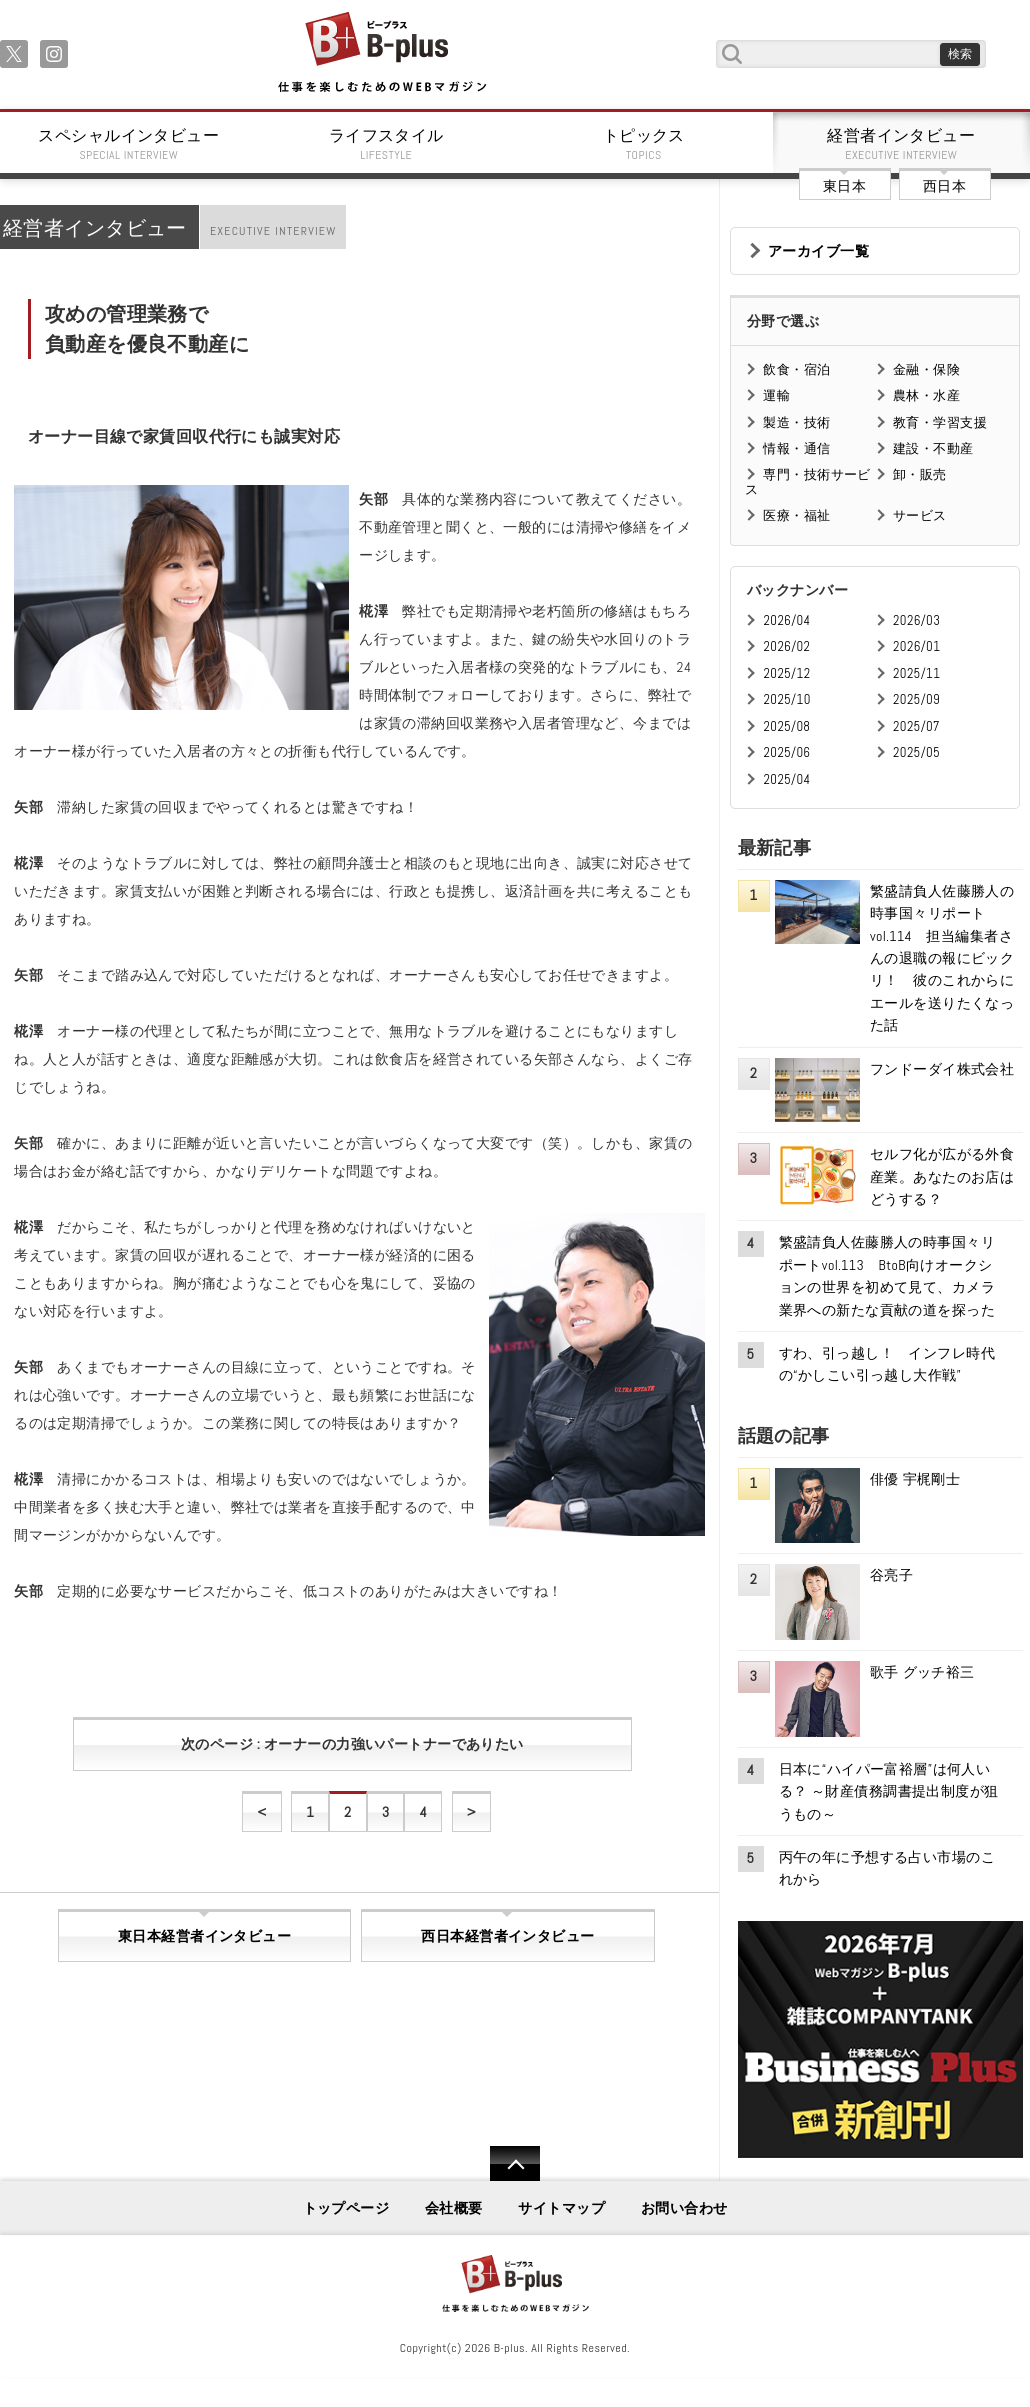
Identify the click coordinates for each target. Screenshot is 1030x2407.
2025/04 (786, 779)
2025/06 (786, 752)
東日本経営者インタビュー (204, 1936)
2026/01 (916, 646)
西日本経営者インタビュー (507, 1936)
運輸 (776, 395)
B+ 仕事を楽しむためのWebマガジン (381, 53)
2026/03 (916, 620)
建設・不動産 (933, 448)
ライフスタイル (387, 144)
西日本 (944, 186)
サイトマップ (561, 2208)
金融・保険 (926, 369)
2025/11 (916, 673)
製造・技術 (796, 422)
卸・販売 (920, 474)
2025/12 (786, 673)
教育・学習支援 (940, 422)
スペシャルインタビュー (129, 144)
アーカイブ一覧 (818, 251)
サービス (920, 515)
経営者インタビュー (902, 144)
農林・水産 (926, 395)
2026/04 (786, 620)
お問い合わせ (684, 2208)
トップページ (346, 2208)
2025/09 (916, 699)
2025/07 (916, 726)
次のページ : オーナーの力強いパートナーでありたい (352, 1744)
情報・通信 (796, 448)
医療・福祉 (796, 515)
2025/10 (786, 699)
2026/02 (786, 646)
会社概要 (454, 2208)
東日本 (844, 186)
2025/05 (916, 752)
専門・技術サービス (807, 481)
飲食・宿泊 (796, 369)
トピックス (644, 144)
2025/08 (786, 726)
